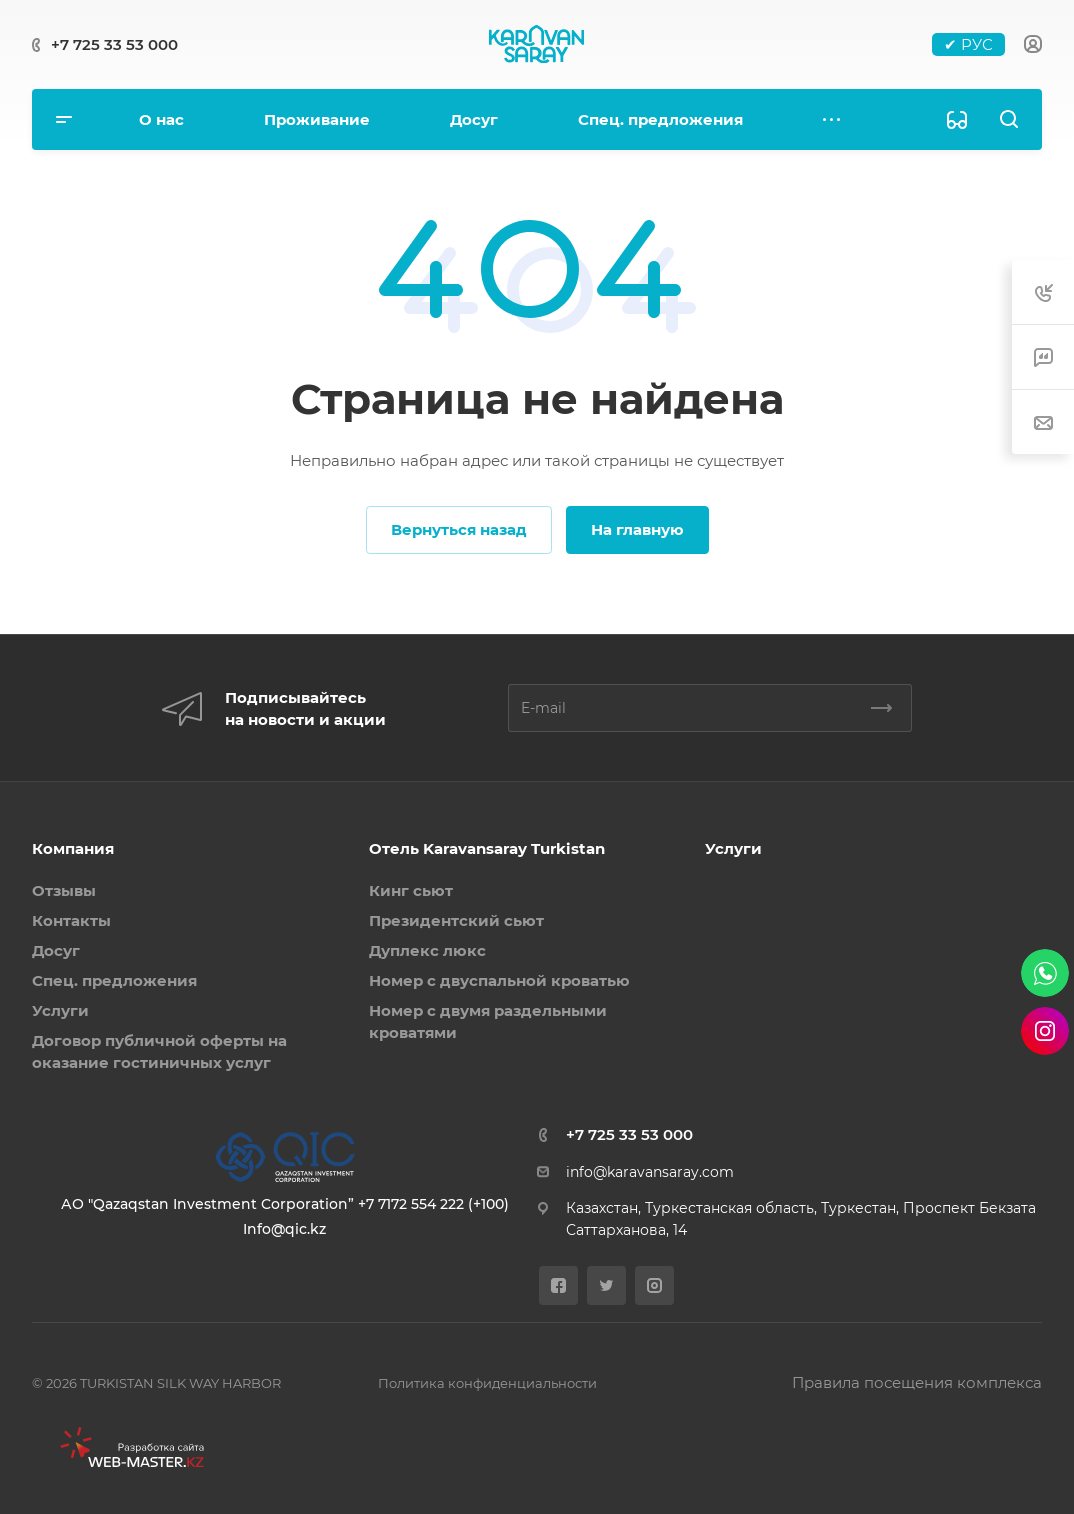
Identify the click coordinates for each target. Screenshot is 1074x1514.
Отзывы (64, 890)
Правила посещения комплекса (917, 1382)
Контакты (71, 920)
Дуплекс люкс (427, 950)
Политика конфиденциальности (487, 1383)
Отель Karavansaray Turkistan (487, 848)
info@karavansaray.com (650, 1172)
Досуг (56, 950)
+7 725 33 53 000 (114, 44)
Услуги (60, 1010)
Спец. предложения (114, 980)
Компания (73, 848)
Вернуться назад (459, 529)
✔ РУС (968, 44)
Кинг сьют (411, 890)
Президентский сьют (456, 920)
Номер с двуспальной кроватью (499, 980)
